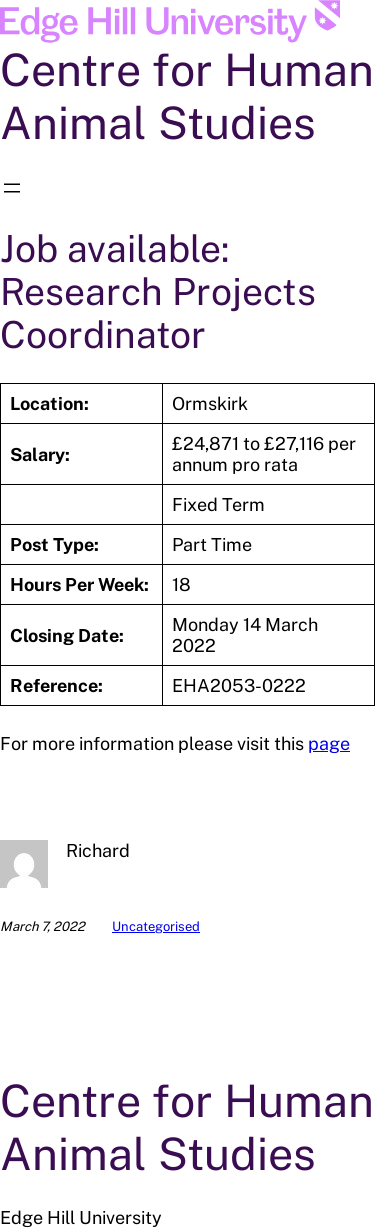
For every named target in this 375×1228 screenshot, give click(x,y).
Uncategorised (156, 926)
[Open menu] (12, 188)
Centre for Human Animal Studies (187, 96)
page (329, 743)
